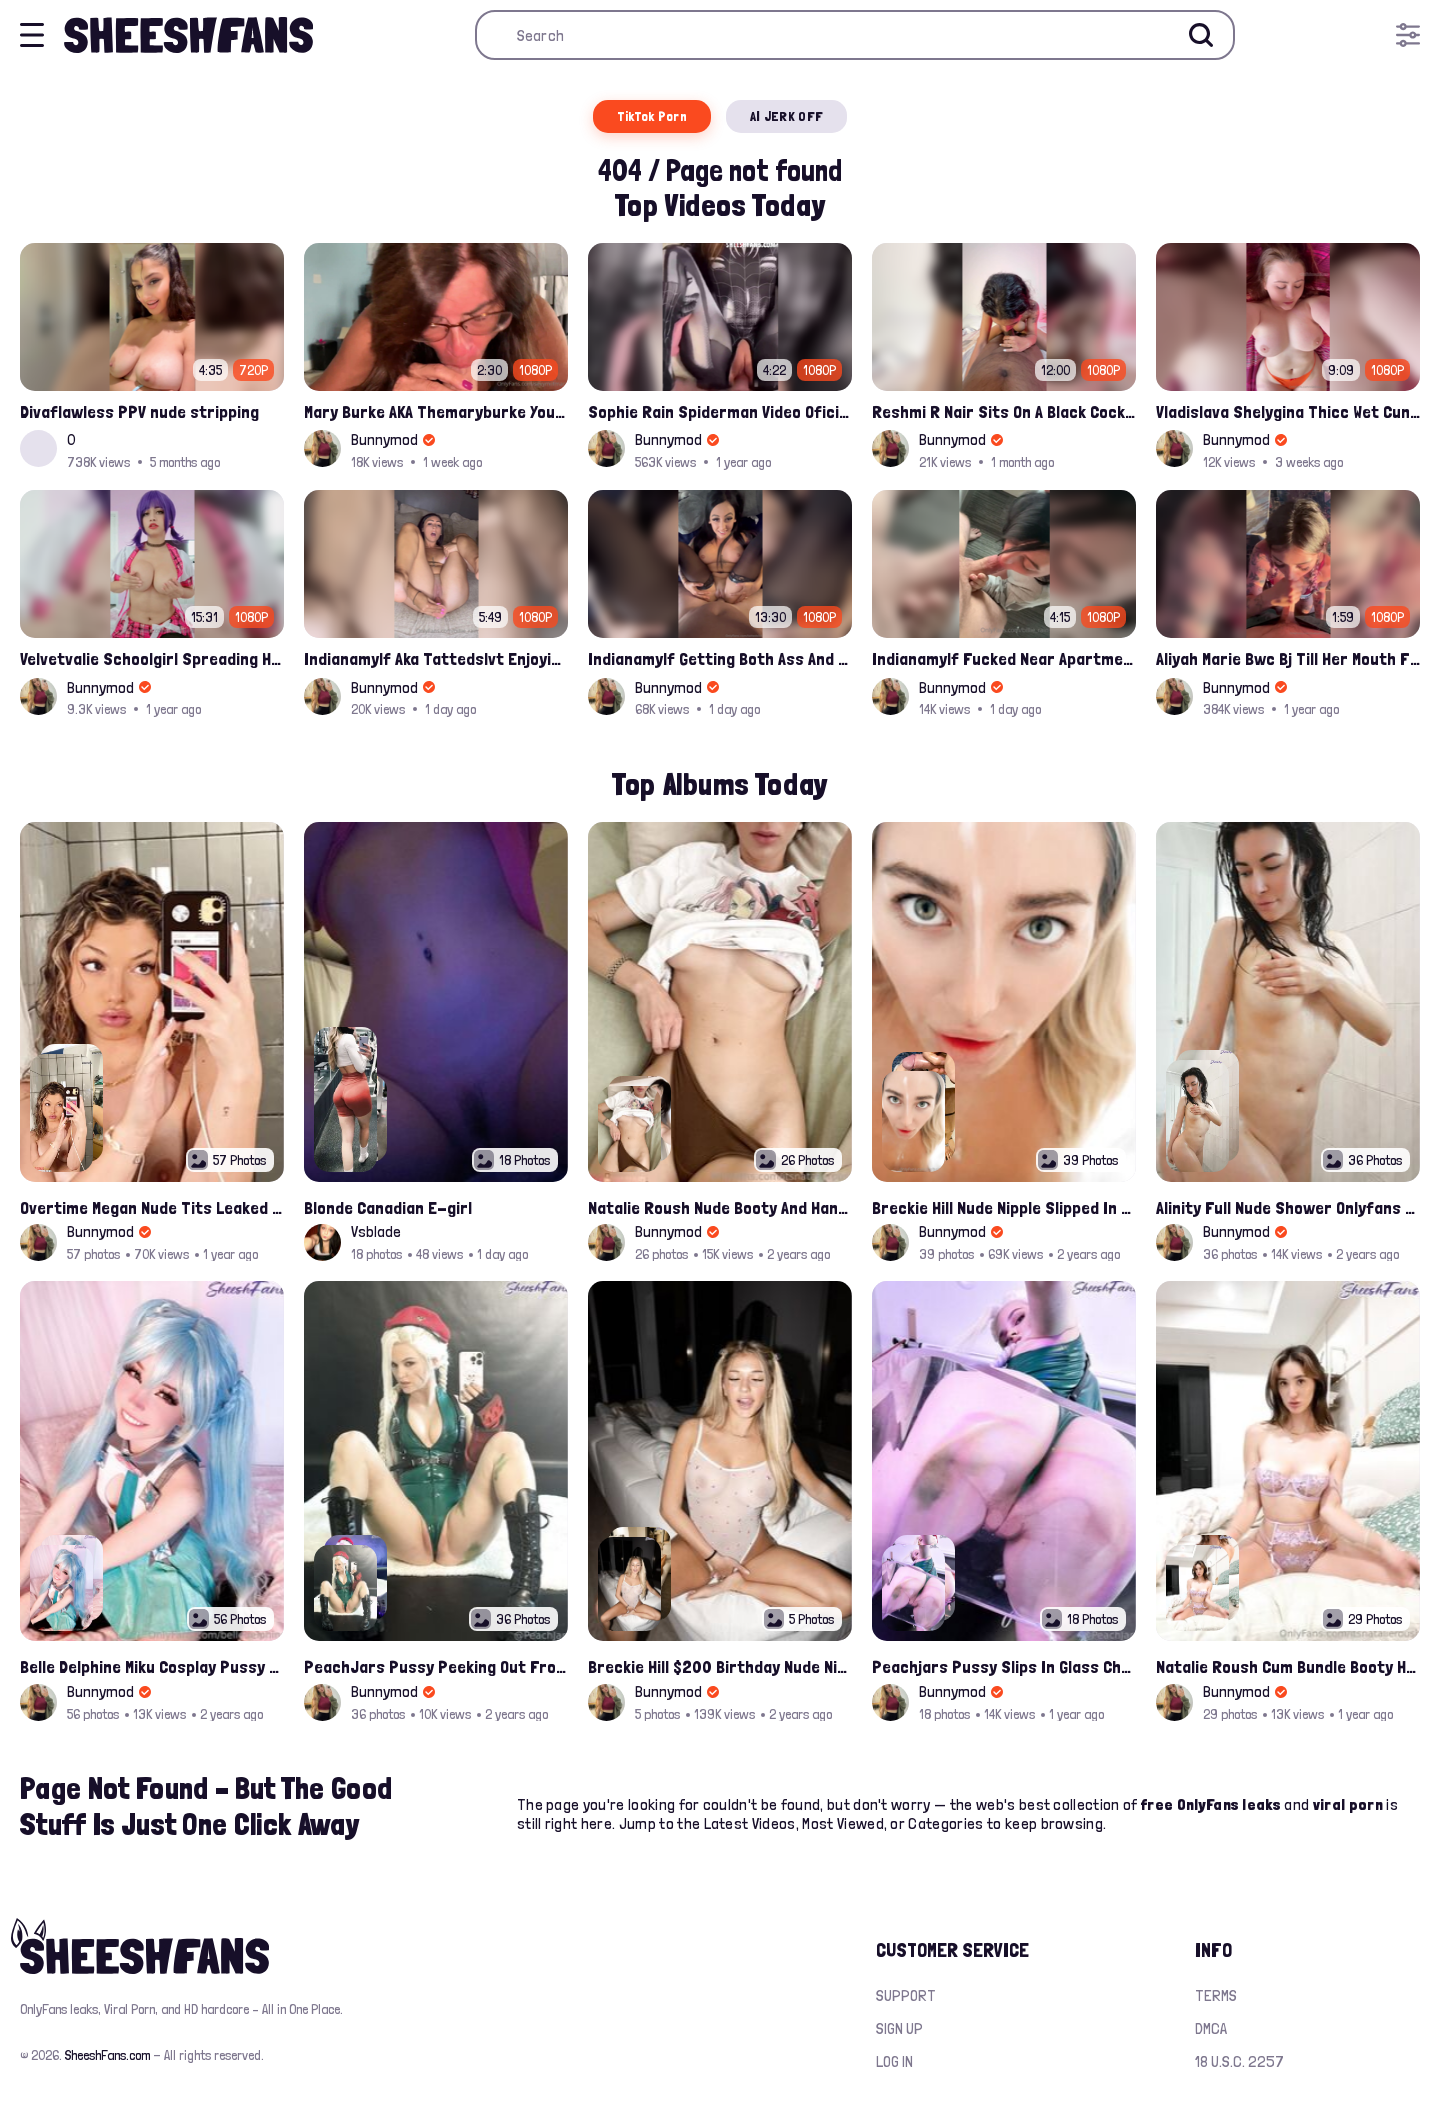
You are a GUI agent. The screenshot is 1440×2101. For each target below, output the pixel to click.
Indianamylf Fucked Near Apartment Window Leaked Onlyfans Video (1004, 658)
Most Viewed (843, 1823)
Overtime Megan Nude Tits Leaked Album (152, 1207)
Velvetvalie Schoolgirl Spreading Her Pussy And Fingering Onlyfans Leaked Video (152, 658)
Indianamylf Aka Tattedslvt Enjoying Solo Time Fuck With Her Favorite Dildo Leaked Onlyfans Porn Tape (436, 658)
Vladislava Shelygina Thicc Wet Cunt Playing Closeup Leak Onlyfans (1288, 411)
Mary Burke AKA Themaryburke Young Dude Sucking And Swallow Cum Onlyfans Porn (436, 411)
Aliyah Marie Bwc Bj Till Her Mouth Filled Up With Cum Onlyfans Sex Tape (1288, 658)
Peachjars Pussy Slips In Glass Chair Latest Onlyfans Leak (1004, 1666)
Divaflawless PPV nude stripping (139, 411)
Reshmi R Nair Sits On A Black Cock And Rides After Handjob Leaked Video (1004, 411)
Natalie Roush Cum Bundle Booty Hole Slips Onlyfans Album (1288, 1666)
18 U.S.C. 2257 (1239, 2061)
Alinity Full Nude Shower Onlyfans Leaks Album (1288, 1207)
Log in (894, 2061)
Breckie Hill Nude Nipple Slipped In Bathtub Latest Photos (1004, 1207)
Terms (1216, 1995)
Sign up (899, 2028)
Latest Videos (750, 1823)
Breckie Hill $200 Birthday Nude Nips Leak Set (720, 1666)
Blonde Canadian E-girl (388, 1207)
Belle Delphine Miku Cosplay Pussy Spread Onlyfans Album (152, 1666)
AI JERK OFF (786, 116)
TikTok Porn (652, 116)
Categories (945, 1823)
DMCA (1211, 2028)
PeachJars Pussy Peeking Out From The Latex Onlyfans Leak (436, 1666)
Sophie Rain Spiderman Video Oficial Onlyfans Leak (720, 411)
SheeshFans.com (107, 2055)
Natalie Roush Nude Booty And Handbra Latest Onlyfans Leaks (720, 1207)
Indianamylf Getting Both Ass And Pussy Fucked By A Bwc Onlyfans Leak (720, 658)
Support (906, 1995)
